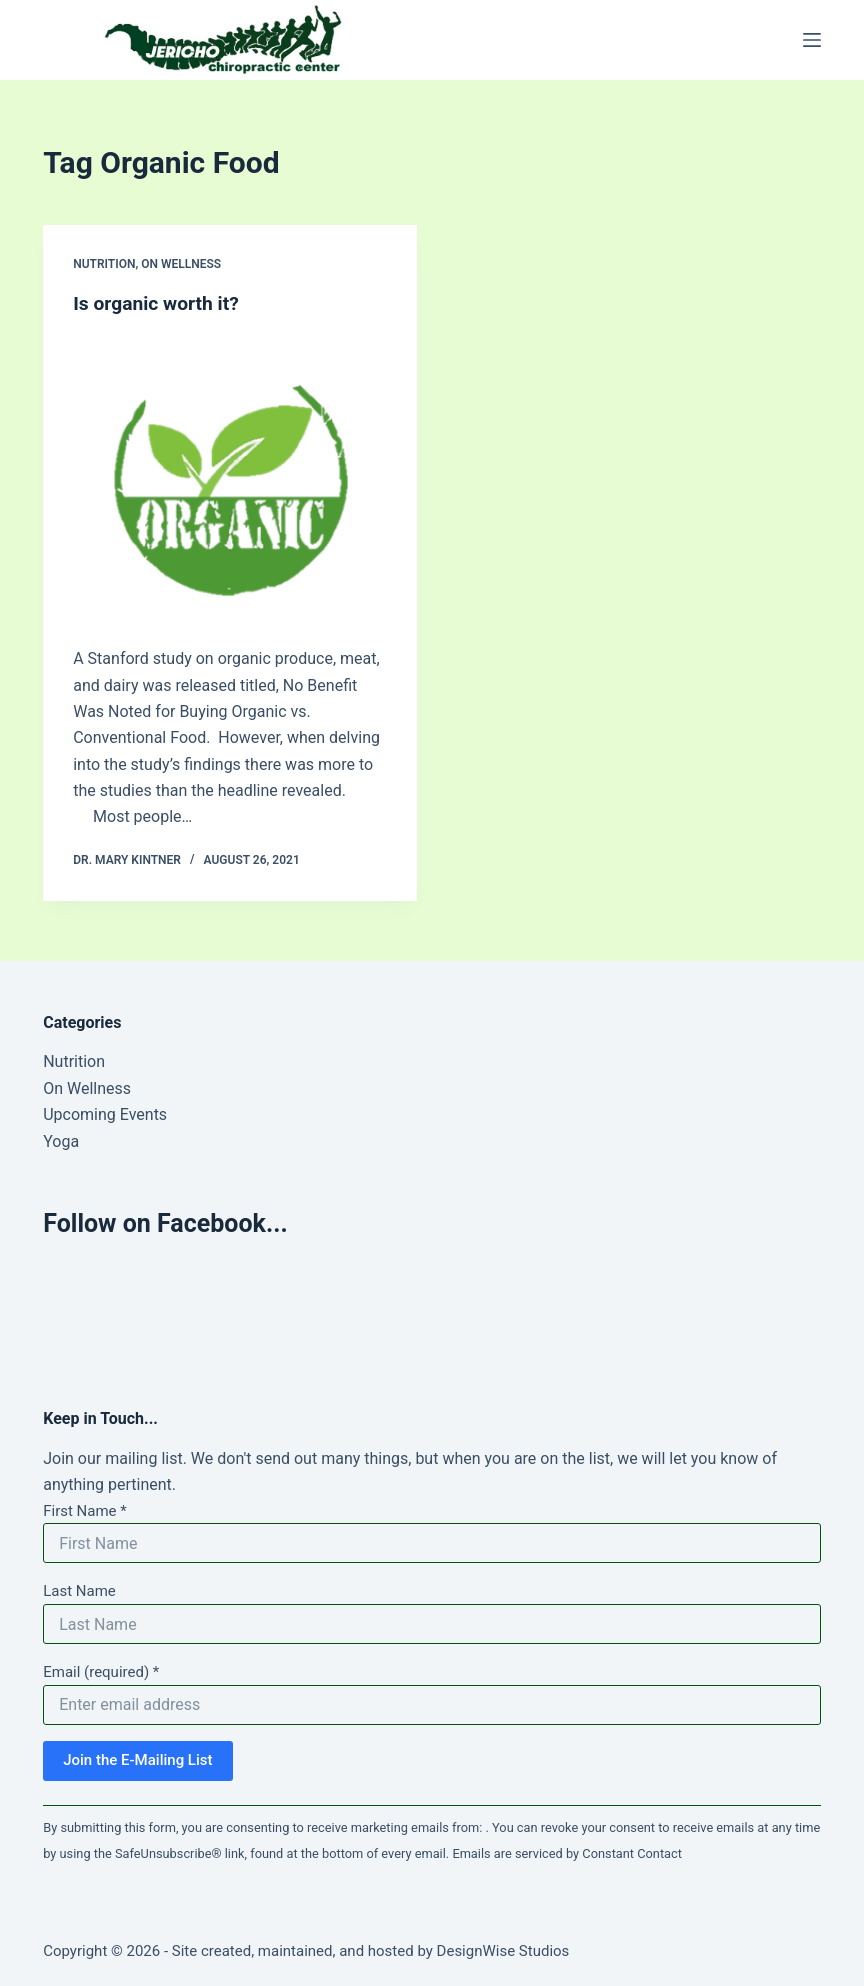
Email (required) (101, 1672)
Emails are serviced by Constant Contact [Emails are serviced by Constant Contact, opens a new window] (567, 1853)
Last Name (79, 1591)
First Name (85, 1511)
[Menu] (812, 40)
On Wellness (181, 264)
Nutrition (104, 264)
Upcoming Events (105, 1114)
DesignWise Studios (503, 1951)
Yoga (61, 1141)
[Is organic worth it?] (230, 476)
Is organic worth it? (159, 303)
